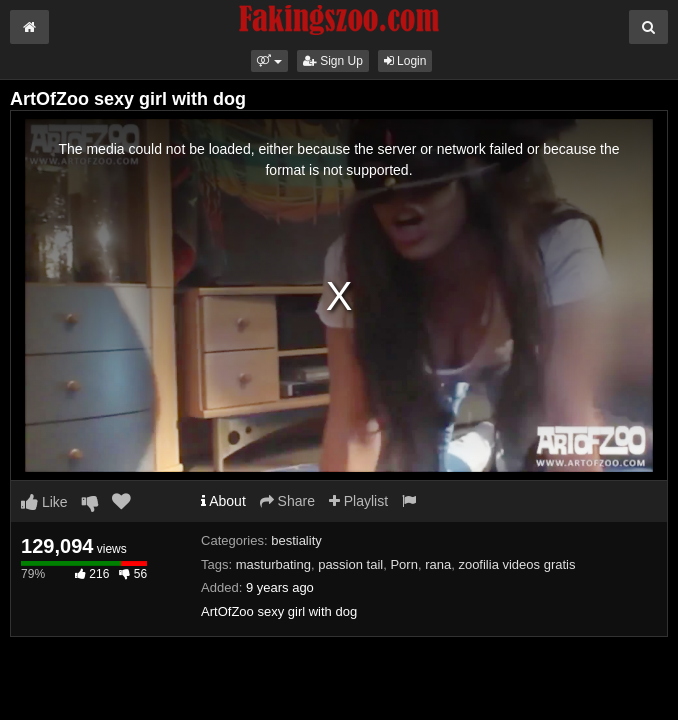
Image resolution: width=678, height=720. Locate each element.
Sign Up (333, 61)
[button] (269, 61)
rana (438, 564)
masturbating (273, 564)
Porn (403, 564)
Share (287, 501)
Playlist (358, 501)
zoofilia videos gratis (516, 564)
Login (405, 61)
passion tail (350, 564)
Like (44, 502)
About (223, 501)
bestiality (296, 540)
